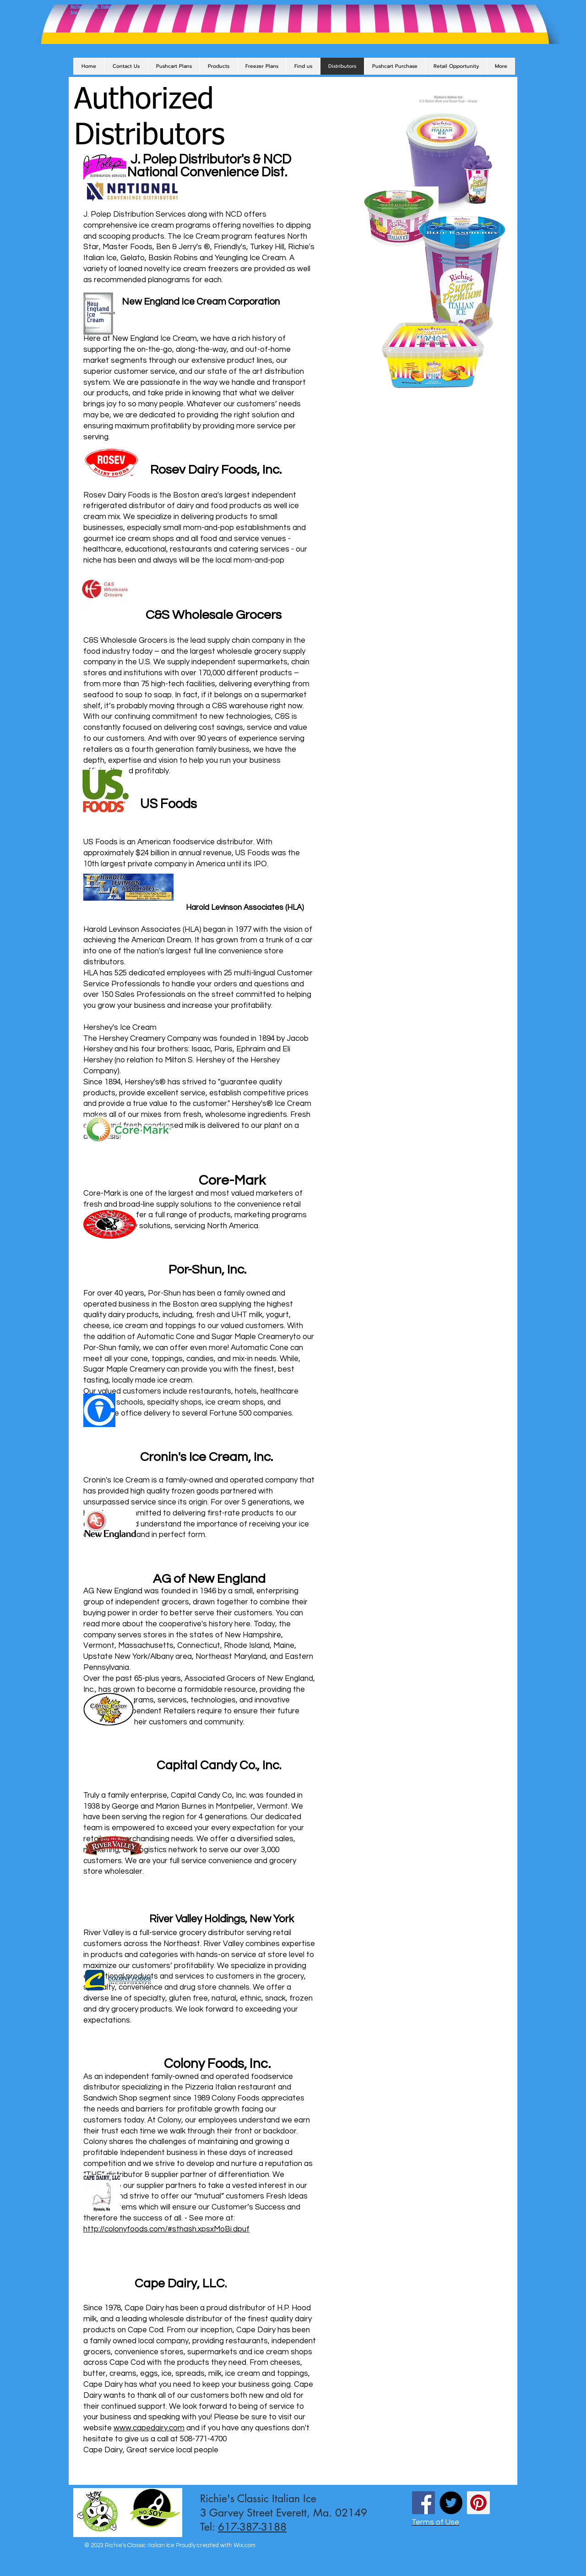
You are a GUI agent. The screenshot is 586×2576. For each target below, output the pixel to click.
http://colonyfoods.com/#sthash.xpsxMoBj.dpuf (166, 2229)
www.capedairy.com (149, 2428)
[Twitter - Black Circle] (451, 2502)
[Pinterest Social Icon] (478, 2502)
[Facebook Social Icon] (423, 2502)
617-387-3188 (252, 2527)
